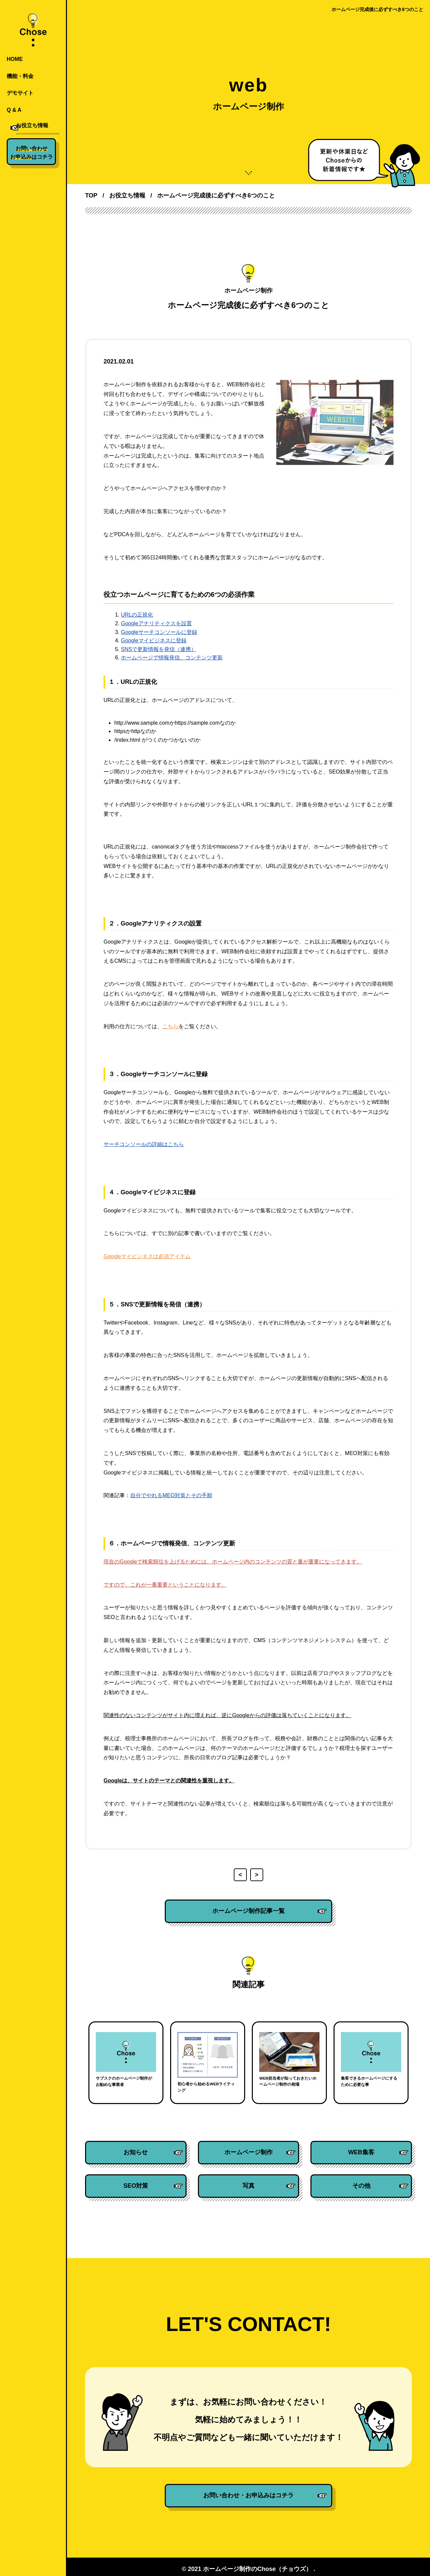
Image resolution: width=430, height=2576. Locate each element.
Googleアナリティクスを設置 (156, 623)
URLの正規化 (137, 615)
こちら (170, 1026)
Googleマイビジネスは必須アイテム (147, 1256)
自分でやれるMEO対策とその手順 (171, 1495)
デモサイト (20, 93)
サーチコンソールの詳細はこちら (143, 1144)
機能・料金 (20, 76)
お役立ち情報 (23, 127)
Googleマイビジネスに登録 (154, 640)
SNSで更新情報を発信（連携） (158, 649)
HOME (15, 59)
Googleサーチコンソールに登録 (159, 632)
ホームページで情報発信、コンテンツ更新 (172, 657)
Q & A (14, 110)
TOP (91, 195)
